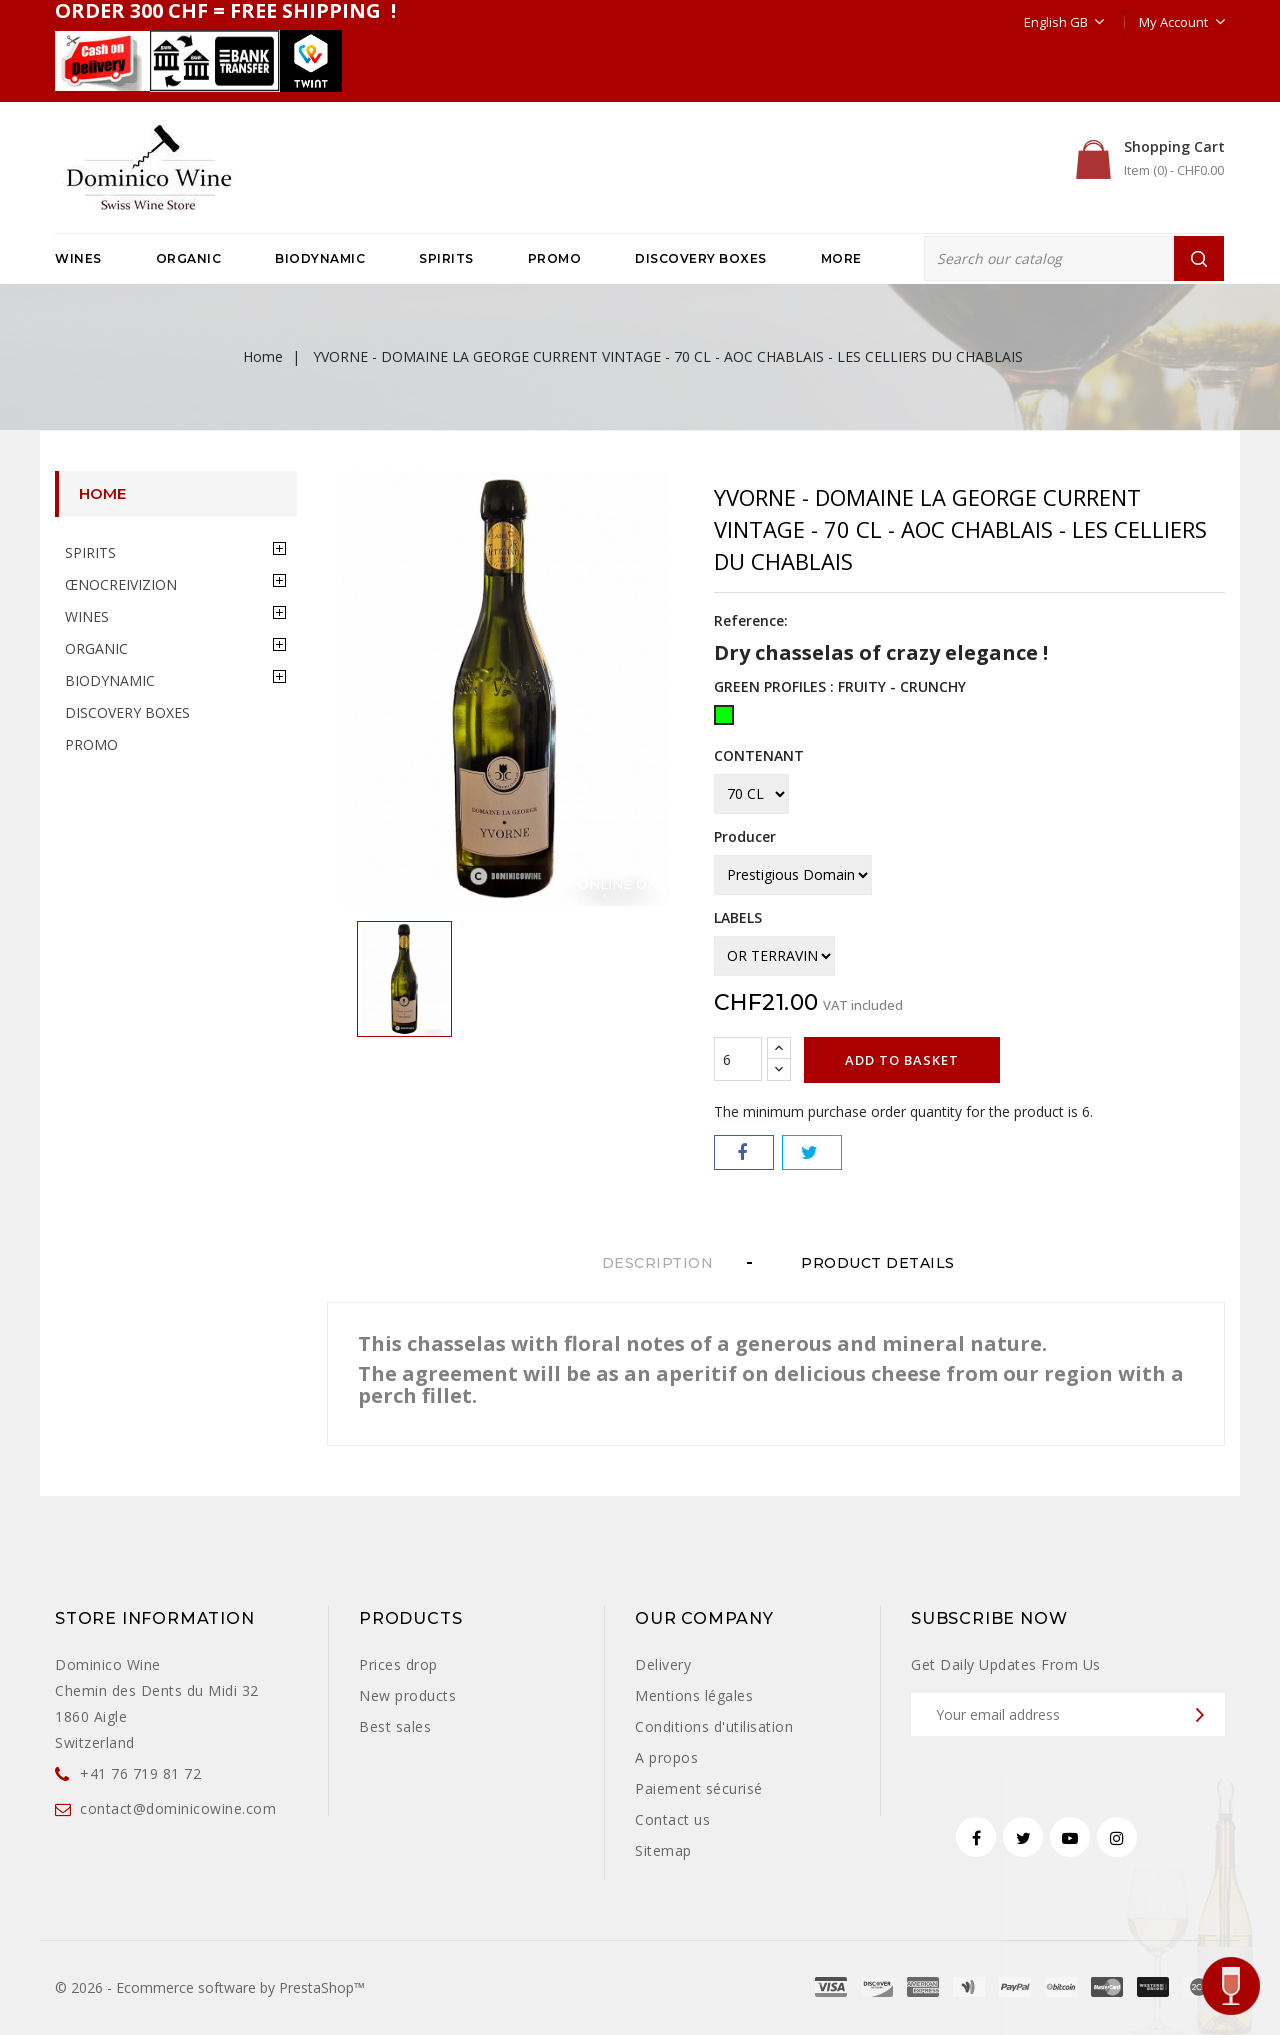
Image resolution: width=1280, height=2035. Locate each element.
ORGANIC (189, 258)
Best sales (395, 1726)
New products (407, 1695)
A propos (666, 1757)
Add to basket (902, 1060)
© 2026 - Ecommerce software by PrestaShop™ (210, 1987)
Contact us (672, 1819)
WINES (78, 258)
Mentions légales (694, 1695)
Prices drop (398, 1664)
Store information (155, 1618)
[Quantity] (738, 1059)
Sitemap (663, 1850)
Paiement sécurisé (699, 1788)
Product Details (884, 1263)
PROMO (555, 258)
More (841, 258)
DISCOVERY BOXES (701, 258)
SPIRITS (446, 258)
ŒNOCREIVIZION (121, 584)
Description (658, 1263)
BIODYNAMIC (320, 258)
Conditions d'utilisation (714, 1726)
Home (102, 493)
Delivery (663, 1664)
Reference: (751, 620)
